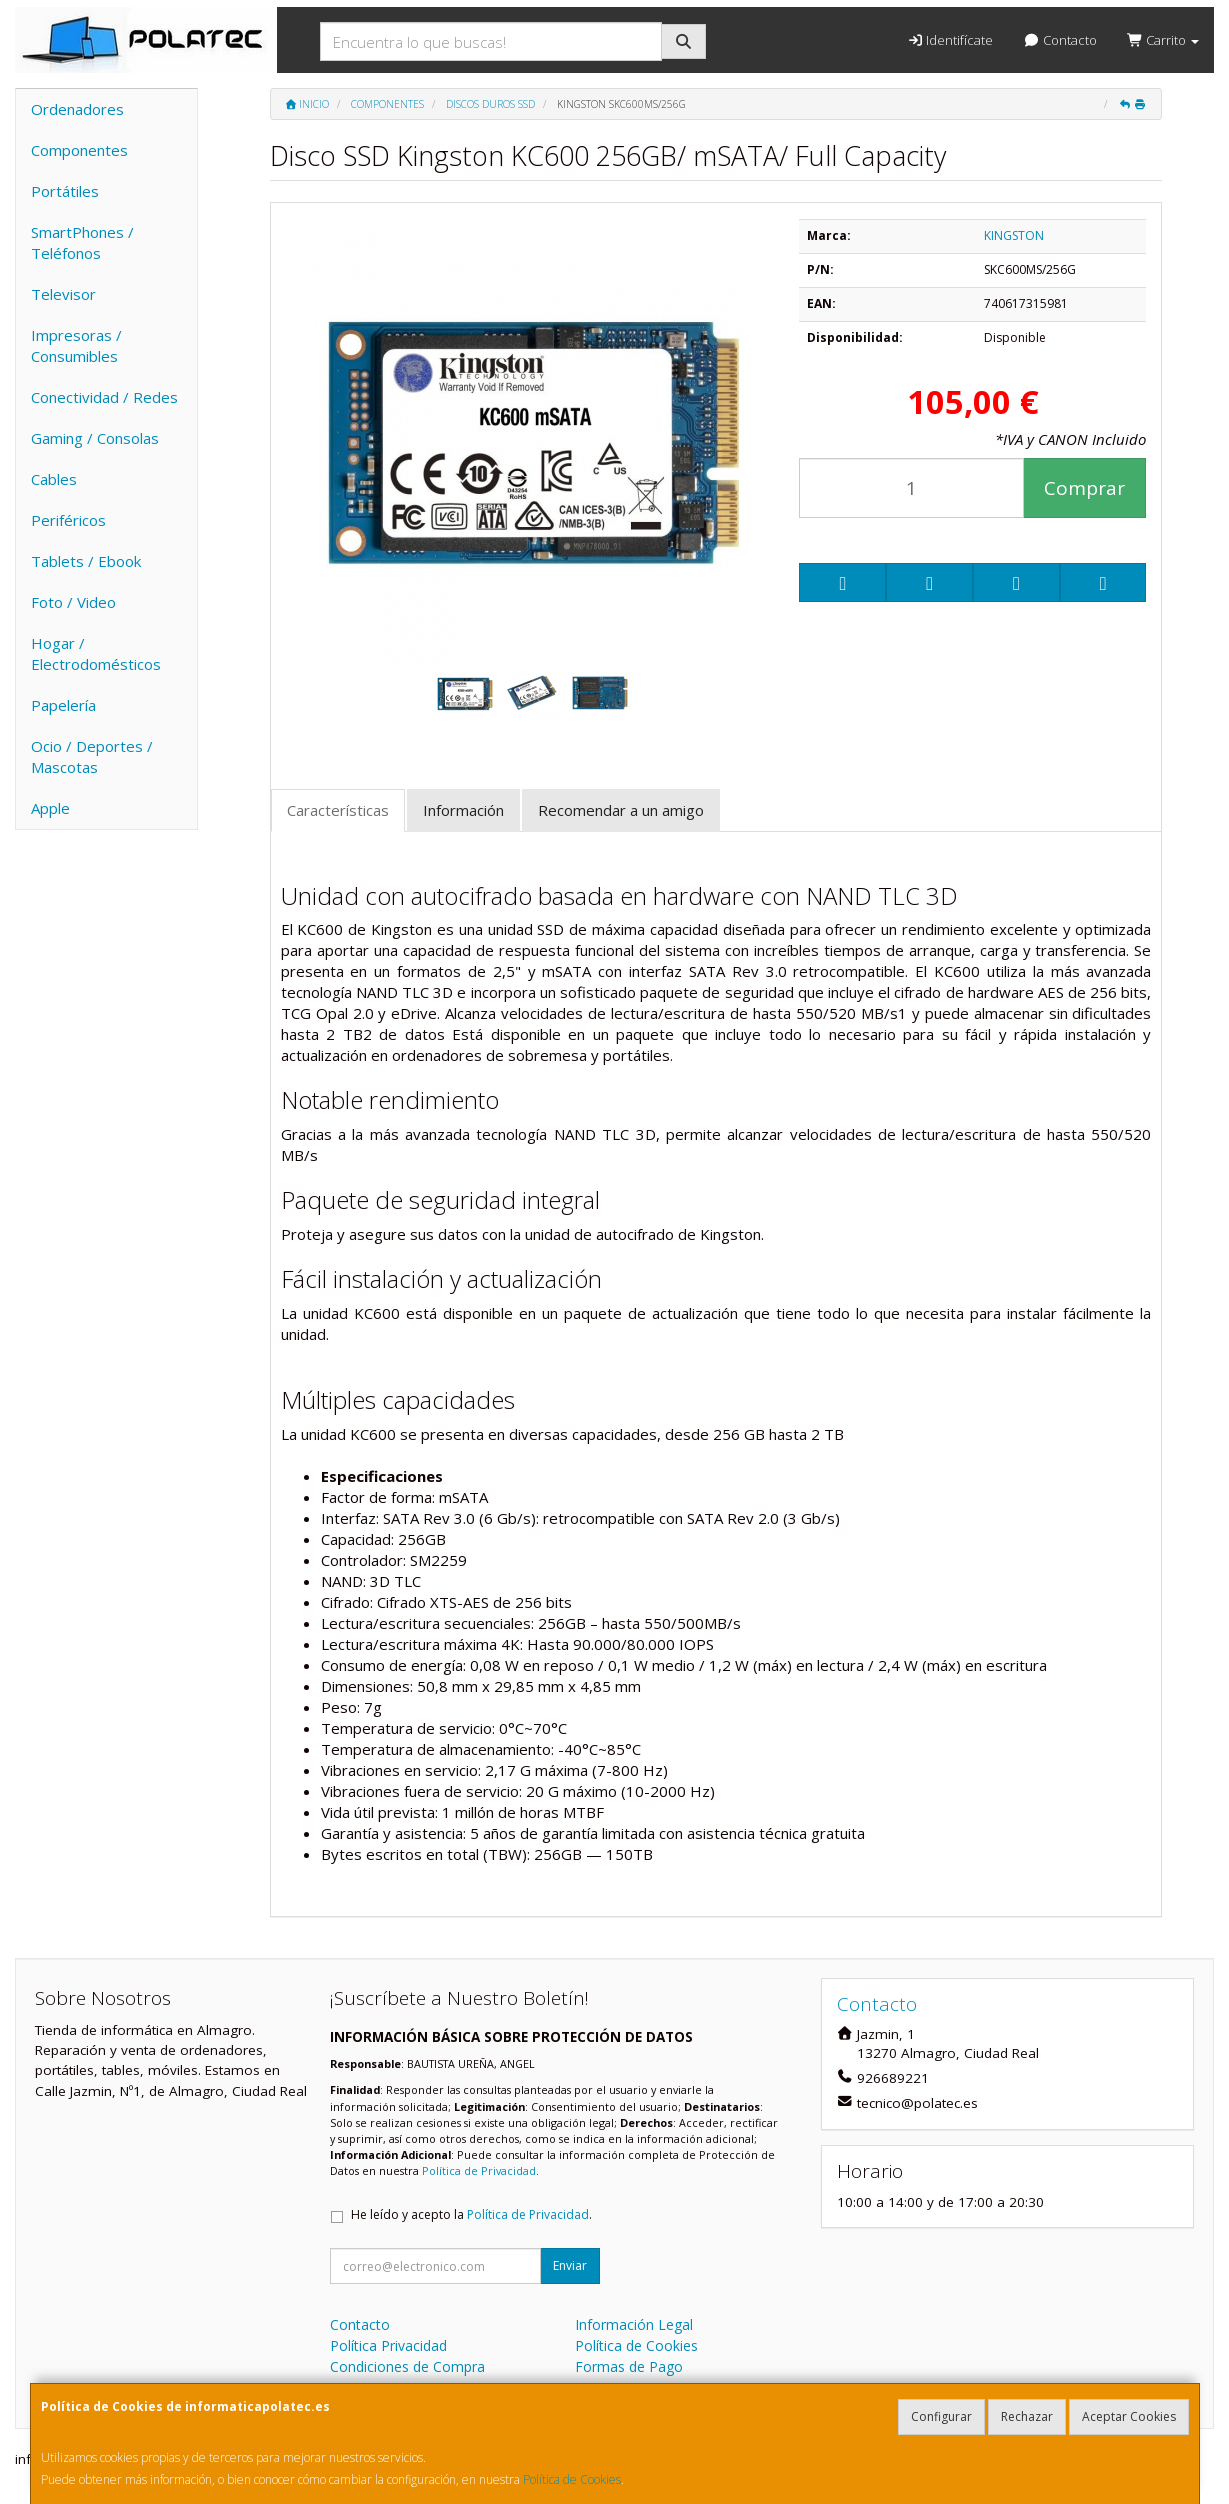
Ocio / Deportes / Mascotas (92, 756)
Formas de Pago (629, 2366)
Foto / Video (73, 602)
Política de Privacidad (479, 2170)
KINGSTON (1014, 235)
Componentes (79, 150)
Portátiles (65, 191)
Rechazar (1027, 2416)
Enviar (570, 2265)
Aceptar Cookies (1129, 2416)
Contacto (1059, 40)
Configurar (941, 2416)
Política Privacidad (388, 2345)
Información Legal (634, 2324)
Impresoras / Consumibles (76, 345)
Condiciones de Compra (407, 2366)
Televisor (63, 294)
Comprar (1084, 488)
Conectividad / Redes (104, 397)
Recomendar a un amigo (621, 810)
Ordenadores (77, 109)
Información (463, 810)
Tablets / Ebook (86, 561)
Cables (54, 479)
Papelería (63, 705)
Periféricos (68, 520)
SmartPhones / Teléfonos (82, 242)
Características (338, 810)
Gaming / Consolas (95, 438)
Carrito (1163, 40)
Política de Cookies (572, 2479)
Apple (50, 808)
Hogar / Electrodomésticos (96, 653)
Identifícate (950, 40)
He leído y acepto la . (471, 2214)
